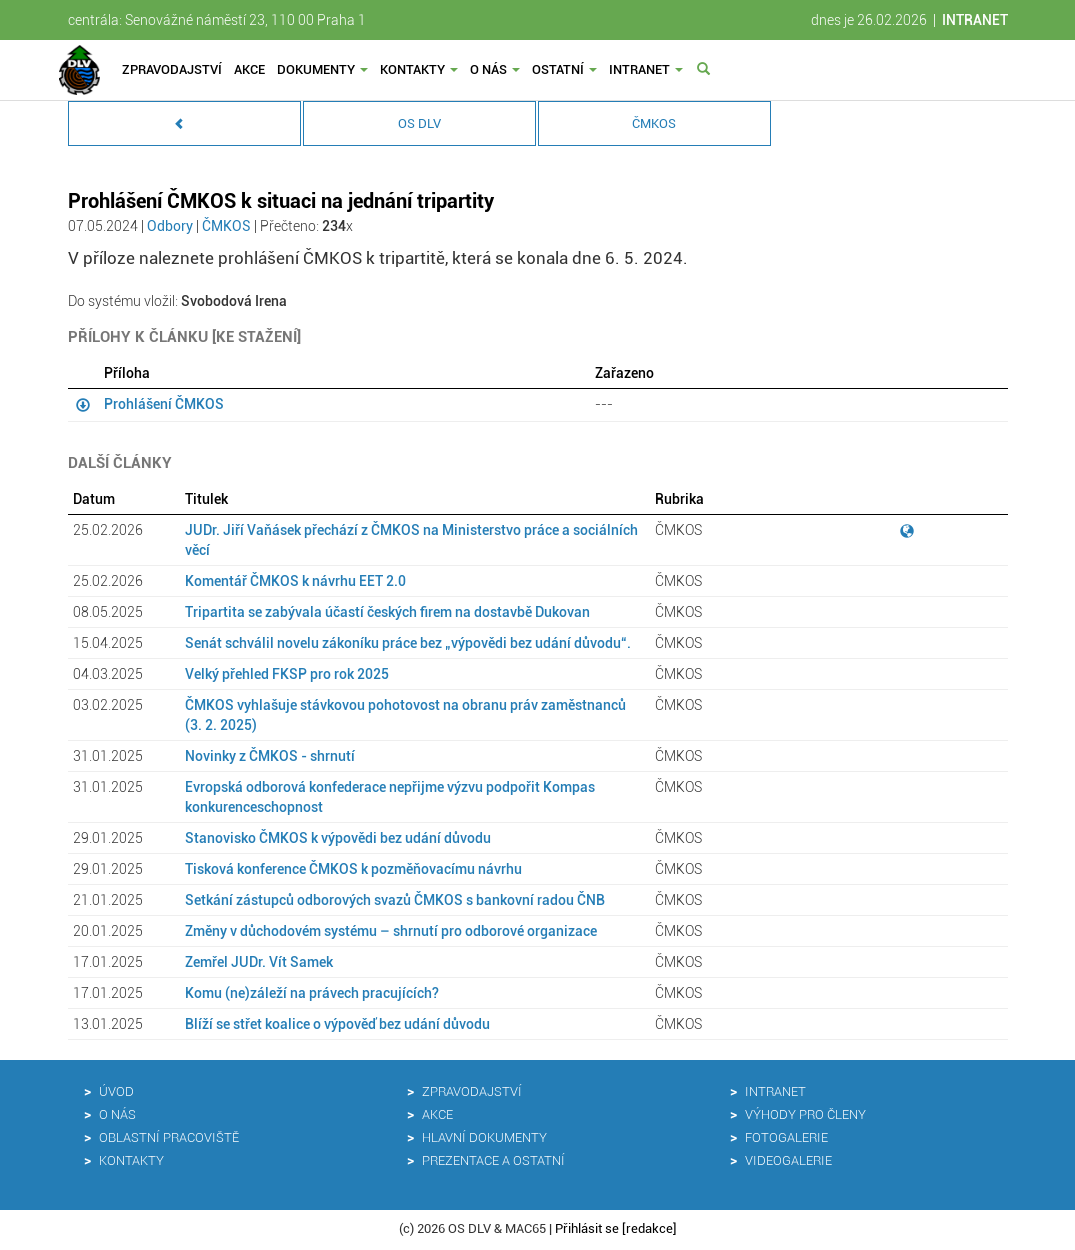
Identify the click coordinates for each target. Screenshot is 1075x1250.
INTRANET (975, 20)
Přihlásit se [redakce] (616, 1228)
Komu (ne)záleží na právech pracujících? (312, 993)
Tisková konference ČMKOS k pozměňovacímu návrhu (353, 869)
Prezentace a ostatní (493, 1160)
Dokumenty (322, 69)
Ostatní (564, 69)
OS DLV (419, 123)
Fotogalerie (786, 1137)
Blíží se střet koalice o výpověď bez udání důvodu (337, 1024)
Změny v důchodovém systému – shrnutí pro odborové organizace (391, 931)
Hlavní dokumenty (484, 1137)
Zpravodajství (172, 69)
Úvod (116, 1091)
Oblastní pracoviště (169, 1137)
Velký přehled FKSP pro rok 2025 (287, 674)
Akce (249, 69)
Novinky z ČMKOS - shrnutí (270, 756)
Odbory (170, 226)
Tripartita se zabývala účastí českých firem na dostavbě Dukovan (387, 612)
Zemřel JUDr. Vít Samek (259, 962)
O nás (495, 69)
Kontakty (419, 69)
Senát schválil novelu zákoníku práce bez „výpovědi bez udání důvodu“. (408, 643)
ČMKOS (654, 123)
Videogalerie (788, 1160)
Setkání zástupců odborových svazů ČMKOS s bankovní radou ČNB (395, 900)
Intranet (646, 69)
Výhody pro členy (805, 1114)
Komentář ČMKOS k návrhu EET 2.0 (295, 581)
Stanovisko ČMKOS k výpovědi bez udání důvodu (338, 838)
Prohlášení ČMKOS (164, 404)
